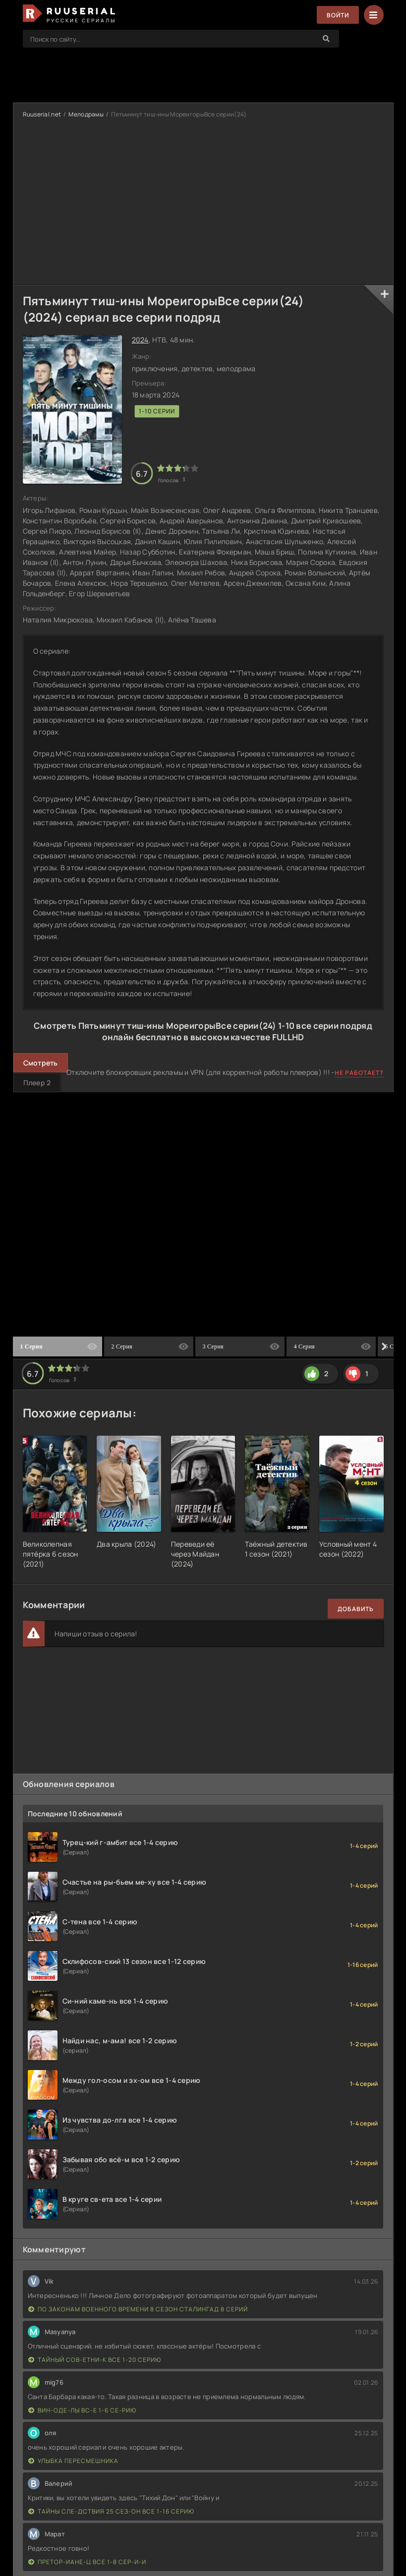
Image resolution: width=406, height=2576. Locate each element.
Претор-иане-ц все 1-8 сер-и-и (87, 2562)
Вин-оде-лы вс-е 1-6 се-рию (82, 2410)
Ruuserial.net (42, 114)
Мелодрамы (86, 114)
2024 (140, 339)
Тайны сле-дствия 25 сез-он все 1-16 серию (111, 2511)
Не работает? (359, 1072)
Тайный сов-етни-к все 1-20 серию (94, 2359)
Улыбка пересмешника (73, 2461)
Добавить (356, 1609)
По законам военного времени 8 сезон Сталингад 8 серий (138, 2309)
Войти (338, 15)
